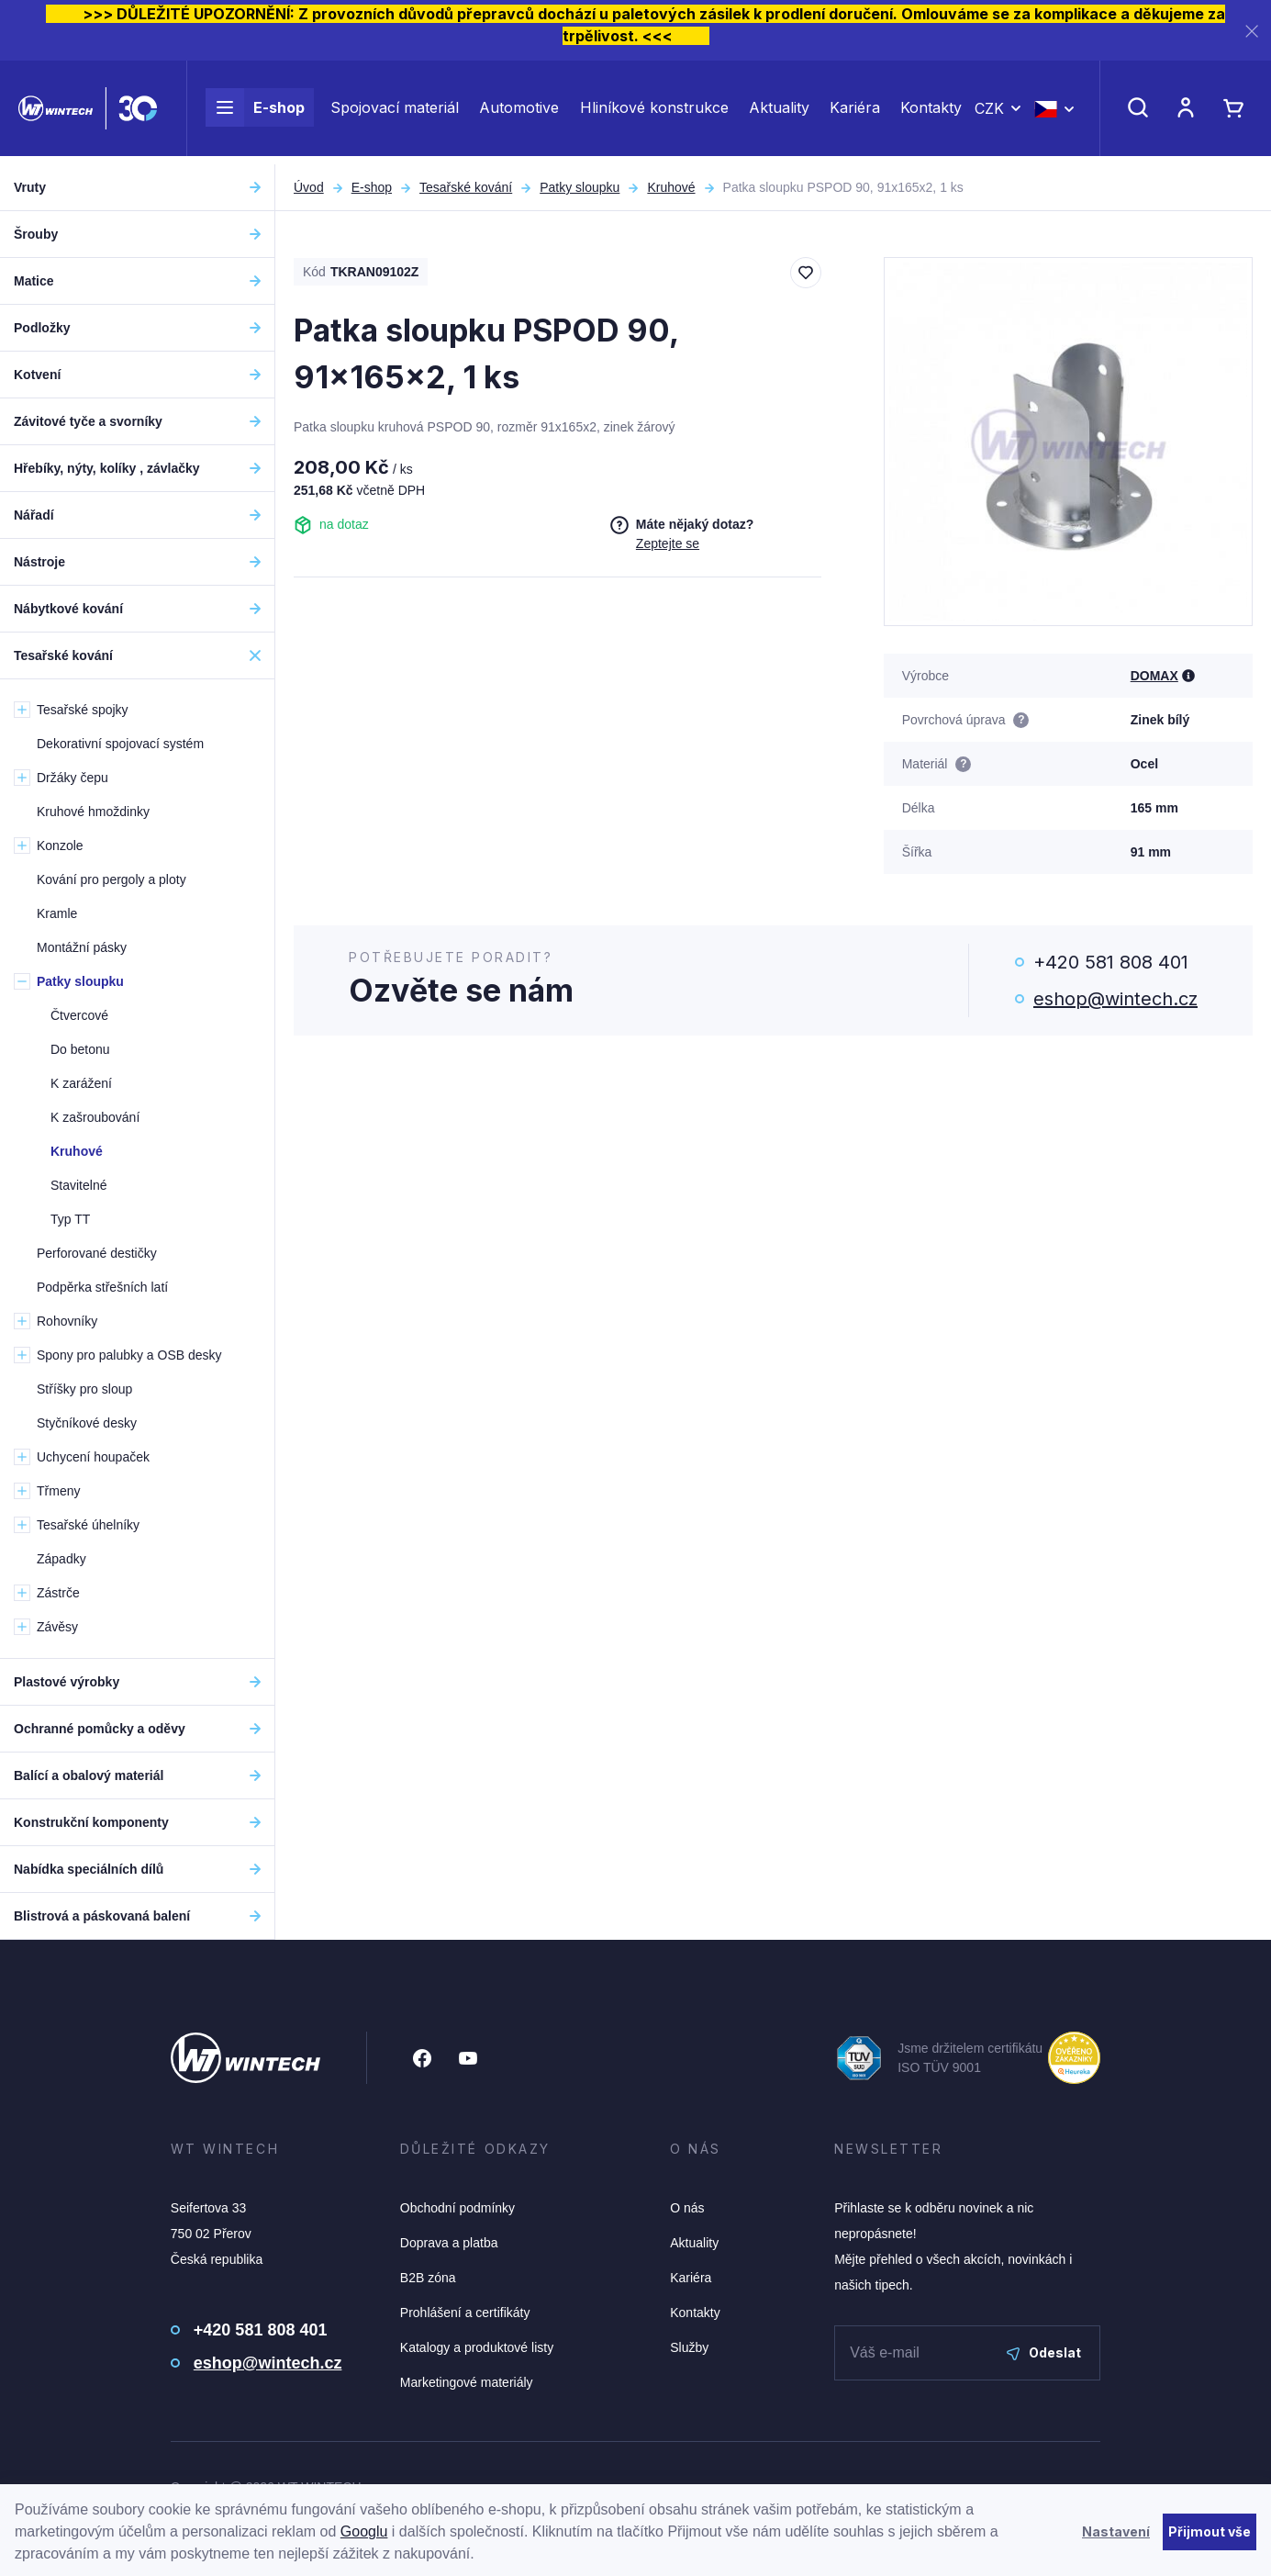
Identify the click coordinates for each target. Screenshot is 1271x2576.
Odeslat (1044, 2352)
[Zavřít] (1251, 31)
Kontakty (931, 112)
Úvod (309, 187)
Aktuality (779, 112)
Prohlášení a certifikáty (465, 2312)
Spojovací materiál (394, 112)
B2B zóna (428, 2277)
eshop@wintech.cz (1115, 999)
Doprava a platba (449, 2242)
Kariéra (855, 112)
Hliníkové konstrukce (654, 112)
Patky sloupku (579, 187)
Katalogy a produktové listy (476, 2347)
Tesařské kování (465, 187)
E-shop (255, 112)
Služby (689, 2347)
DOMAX (1154, 675)
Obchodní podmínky (457, 2208)
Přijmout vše (1209, 2531)
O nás (687, 2208)
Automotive (519, 112)
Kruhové (671, 187)
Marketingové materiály (466, 2382)
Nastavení (1116, 2531)
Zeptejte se (667, 543)
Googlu (364, 2531)
